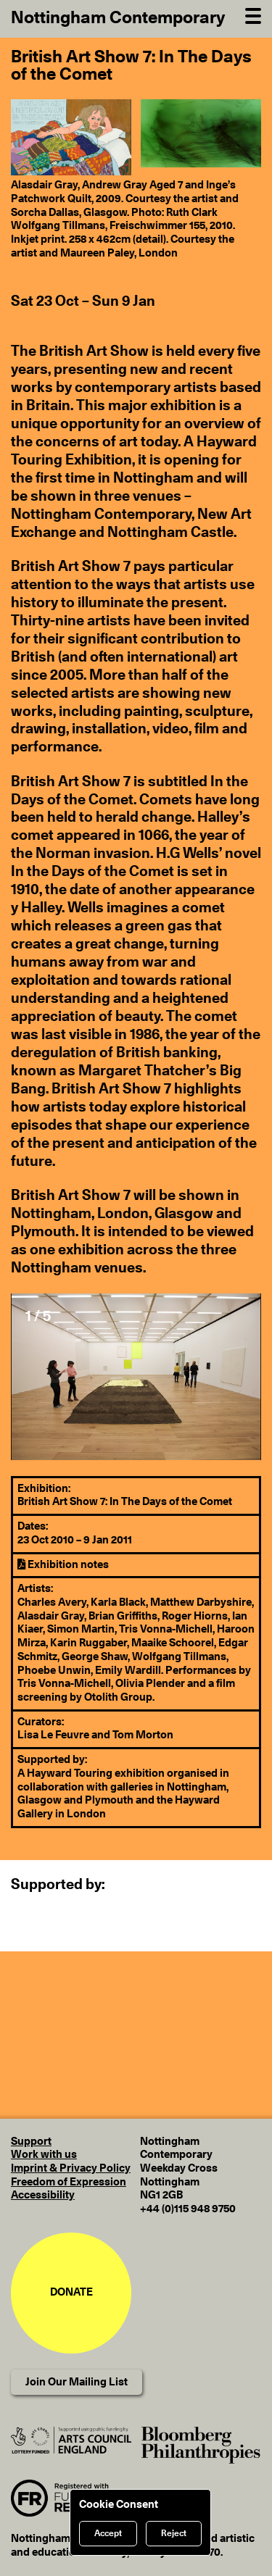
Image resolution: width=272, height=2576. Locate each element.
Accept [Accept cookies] (108, 2533)
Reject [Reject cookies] (173, 2533)
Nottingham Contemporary (118, 18)
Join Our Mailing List (76, 2382)
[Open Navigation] (253, 14)
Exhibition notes (63, 1564)
